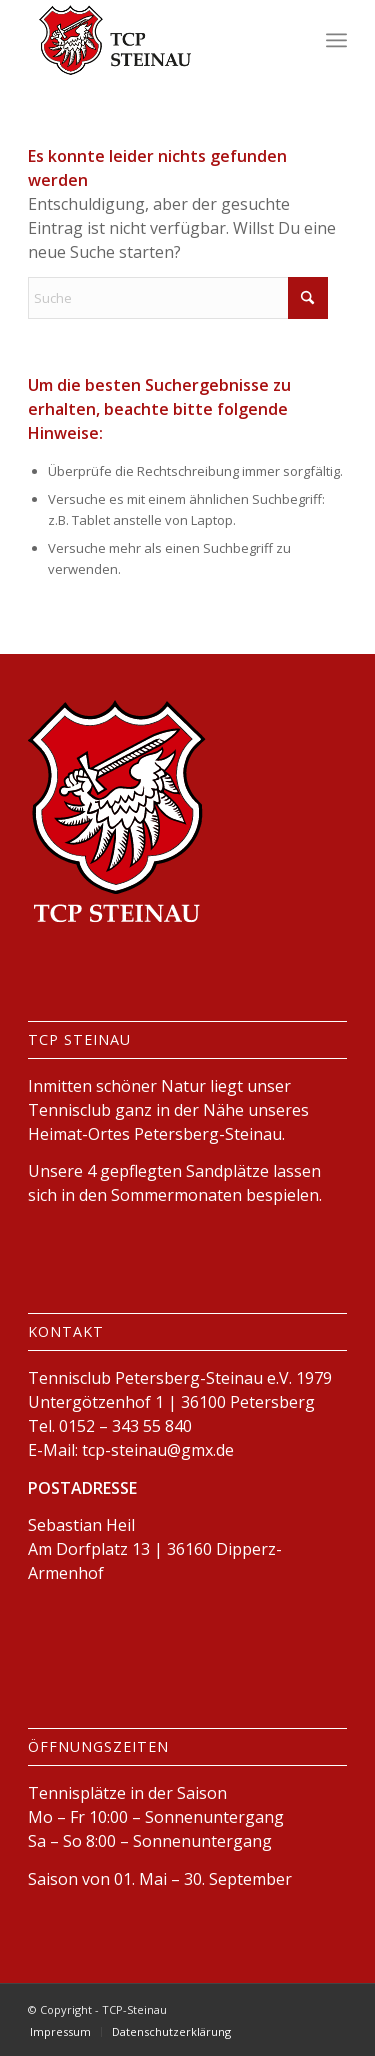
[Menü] (336, 40)
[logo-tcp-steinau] (155, 40)
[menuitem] (336, 40)
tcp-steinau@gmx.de (158, 1450)
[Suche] (178, 298)
